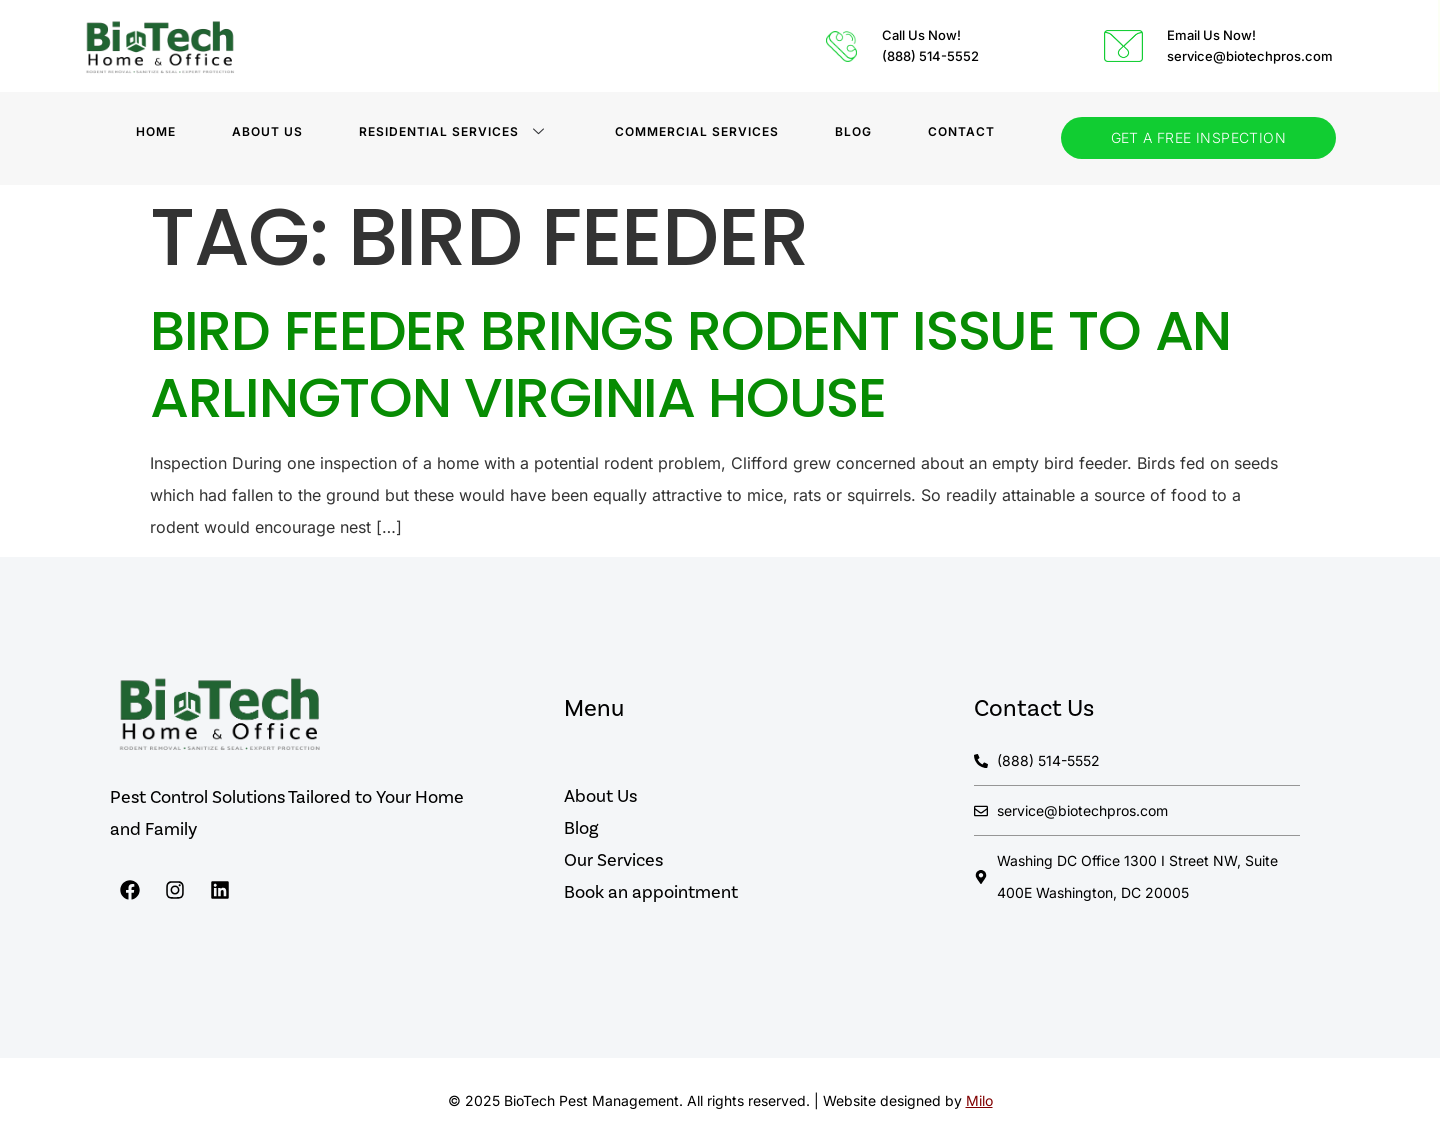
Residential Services (452, 132)
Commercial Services (697, 131)
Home (156, 131)
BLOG (853, 131)
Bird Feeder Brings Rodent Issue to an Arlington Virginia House (690, 364)
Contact (961, 131)
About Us (267, 131)
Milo (979, 1100)
